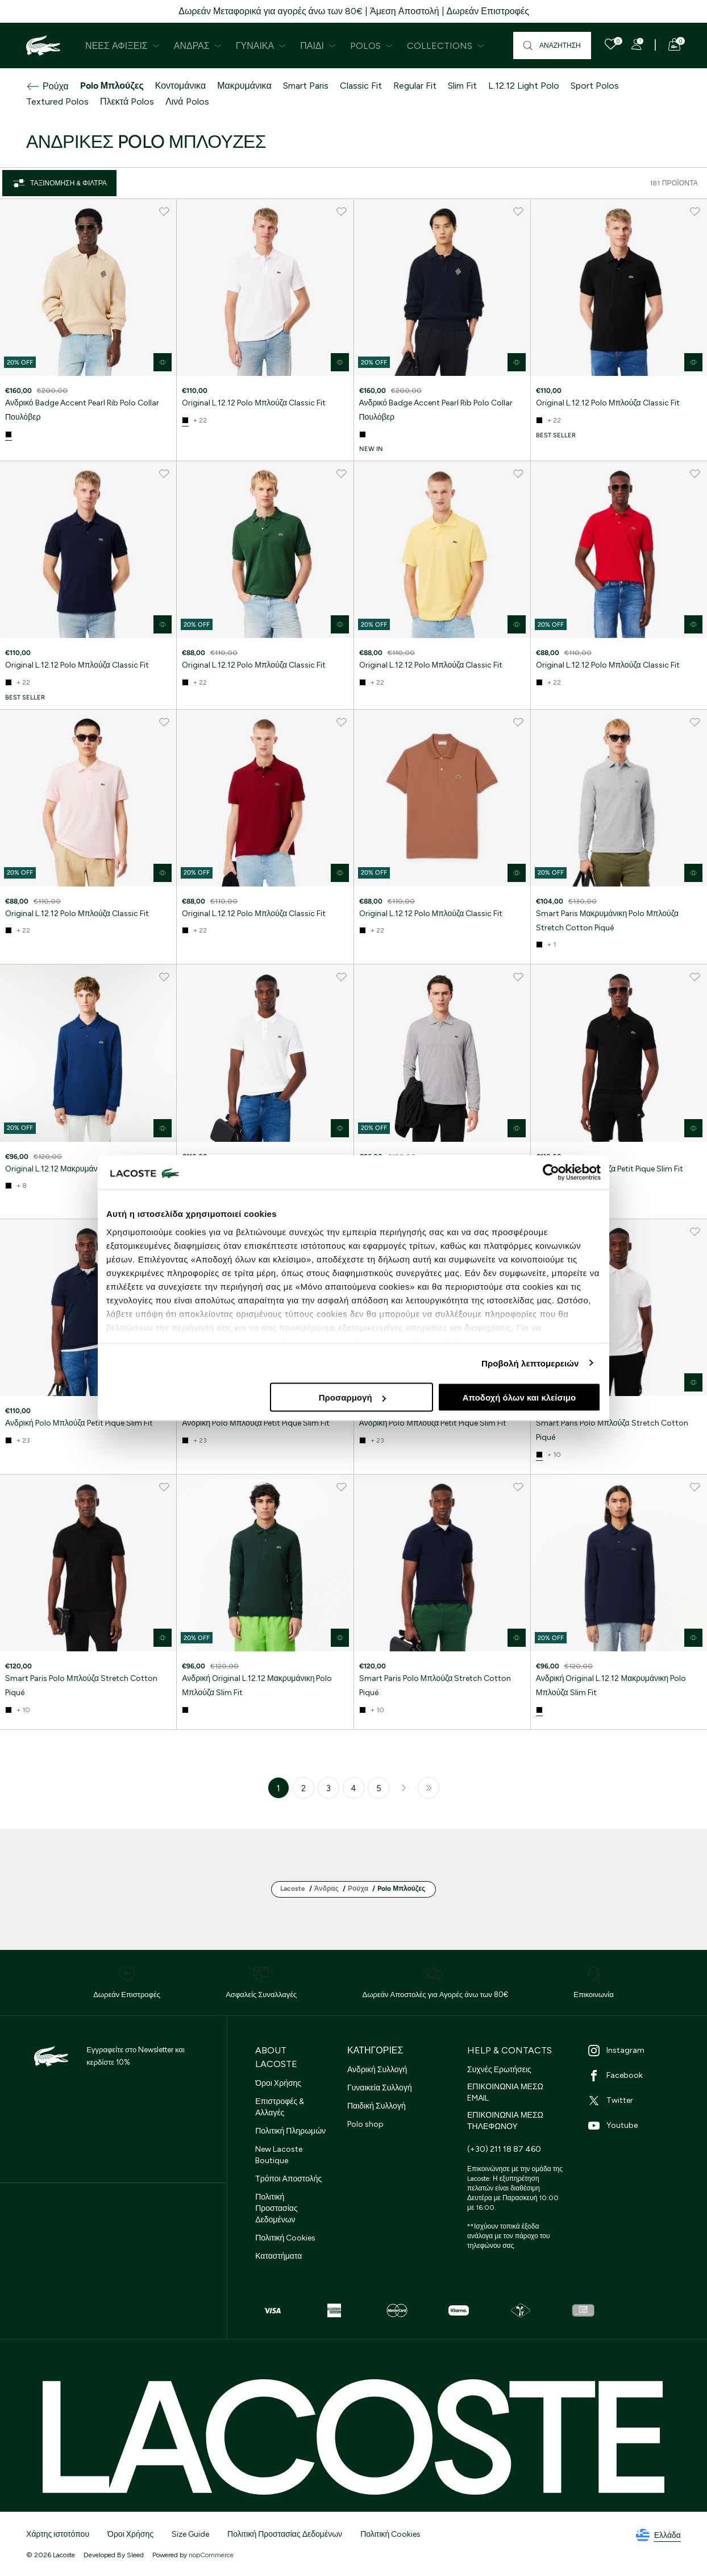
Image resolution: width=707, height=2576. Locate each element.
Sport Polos (595, 85)
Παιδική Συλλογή (376, 2106)
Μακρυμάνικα (244, 85)
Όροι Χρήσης (278, 2083)
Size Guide (190, 2534)
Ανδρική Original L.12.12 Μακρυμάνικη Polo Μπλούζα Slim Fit (257, 1685)
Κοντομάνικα (180, 85)
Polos (371, 45)
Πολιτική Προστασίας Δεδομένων (276, 2208)
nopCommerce (211, 2555)
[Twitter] (636, 2100)
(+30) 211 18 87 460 (504, 2149)
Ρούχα (47, 86)
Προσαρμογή (352, 1397)
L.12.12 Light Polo (523, 85)
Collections (445, 45)
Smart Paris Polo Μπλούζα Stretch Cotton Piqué (612, 1430)
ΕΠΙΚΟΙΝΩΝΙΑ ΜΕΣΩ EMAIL (505, 2092)
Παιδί (318, 45)
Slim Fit (462, 85)
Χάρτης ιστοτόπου (57, 2534)
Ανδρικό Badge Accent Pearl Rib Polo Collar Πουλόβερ (82, 410)
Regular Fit (414, 85)
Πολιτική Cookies (285, 2238)
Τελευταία (428, 1788)
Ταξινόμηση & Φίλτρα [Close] (59, 183)
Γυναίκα (261, 45)
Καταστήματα (278, 2256)
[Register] (636, 44)
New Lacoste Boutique (278, 2154)
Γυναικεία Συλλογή (379, 2088)
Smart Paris (305, 85)
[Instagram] (636, 2050)
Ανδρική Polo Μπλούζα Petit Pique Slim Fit (610, 1169)
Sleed (135, 2555)
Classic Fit (361, 85)
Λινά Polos (187, 101)
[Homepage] (43, 45)
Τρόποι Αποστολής (288, 2179)
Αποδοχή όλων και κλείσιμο (519, 1397)
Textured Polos (57, 101)
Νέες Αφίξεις (122, 45)
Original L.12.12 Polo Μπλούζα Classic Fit (254, 403)
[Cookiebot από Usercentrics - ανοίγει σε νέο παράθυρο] (551, 1172)
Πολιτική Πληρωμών (290, 2131)
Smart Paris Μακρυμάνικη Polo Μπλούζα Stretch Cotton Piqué (607, 921)
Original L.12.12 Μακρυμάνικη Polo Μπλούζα (82, 1169)
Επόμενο (403, 1788)
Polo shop (365, 2124)
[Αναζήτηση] (552, 45)
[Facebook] (636, 2075)
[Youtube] (636, 2125)
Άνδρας (198, 45)
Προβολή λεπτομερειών (530, 1363)
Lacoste (292, 1888)
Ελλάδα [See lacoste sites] (658, 2535)
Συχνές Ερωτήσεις (499, 2069)
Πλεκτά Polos (127, 101)
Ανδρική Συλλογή (377, 2069)
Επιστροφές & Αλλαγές (279, 2107)
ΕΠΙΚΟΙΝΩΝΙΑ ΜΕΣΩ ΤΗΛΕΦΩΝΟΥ (505, 2120)
